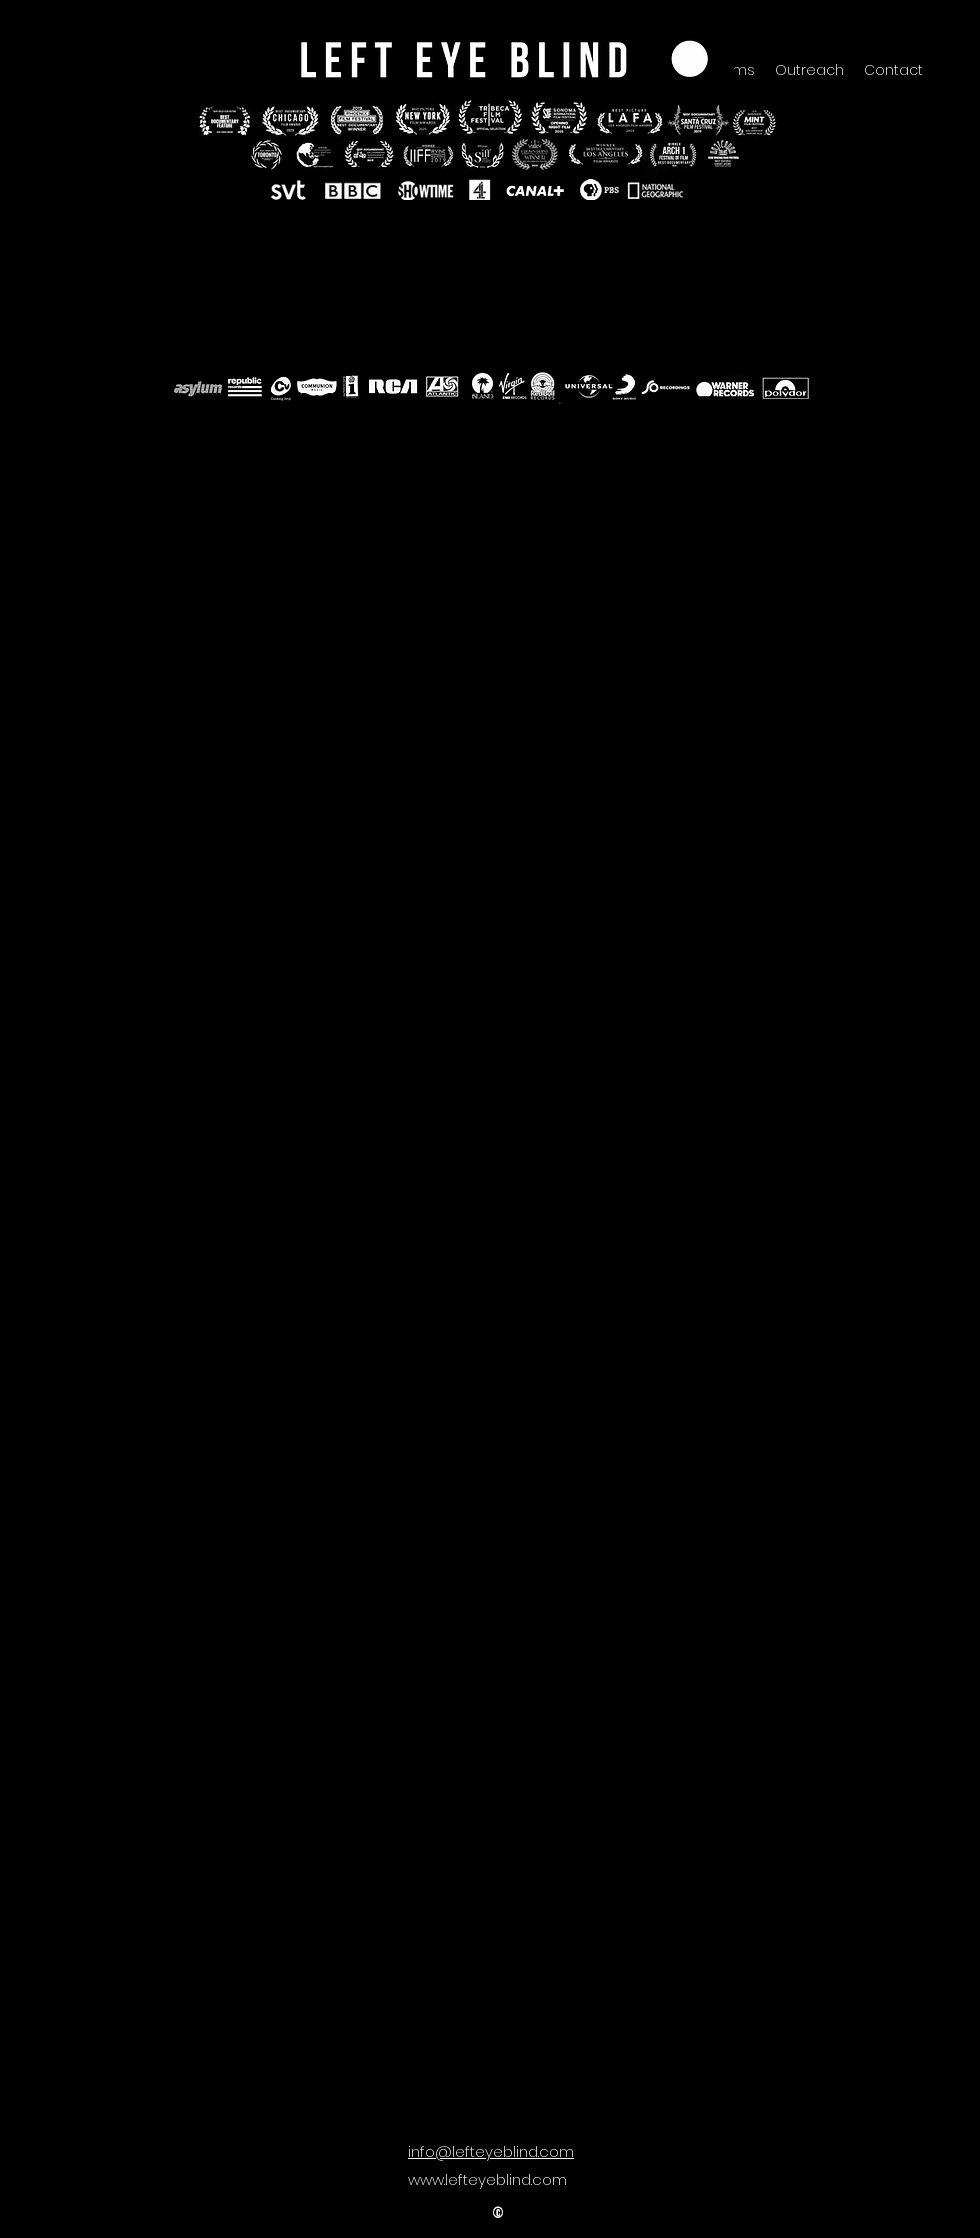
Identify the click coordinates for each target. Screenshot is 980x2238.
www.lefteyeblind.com (487, 2179)
